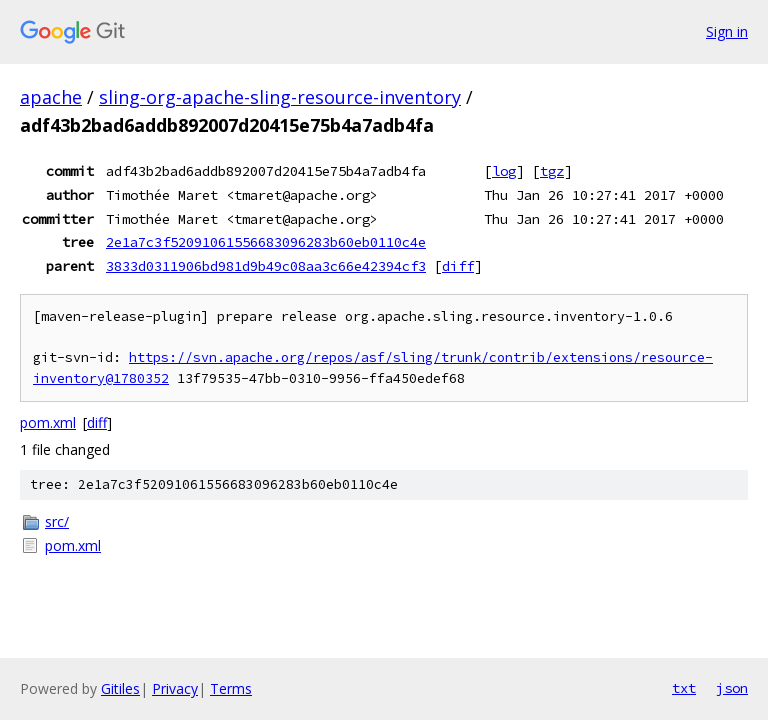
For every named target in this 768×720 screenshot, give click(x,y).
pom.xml (48, 422)
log (504, 171)
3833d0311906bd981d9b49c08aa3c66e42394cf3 (266, 266)
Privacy (175, 688)
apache (51, 97)
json (732, 688)
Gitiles (120, 688)
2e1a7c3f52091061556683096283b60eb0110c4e (266, 242)
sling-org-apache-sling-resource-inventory (280, 97)
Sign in (727, 31)
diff (458, 266)
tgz (552, 171)
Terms (231, 688)
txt (684, 688)
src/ (57, 521)
